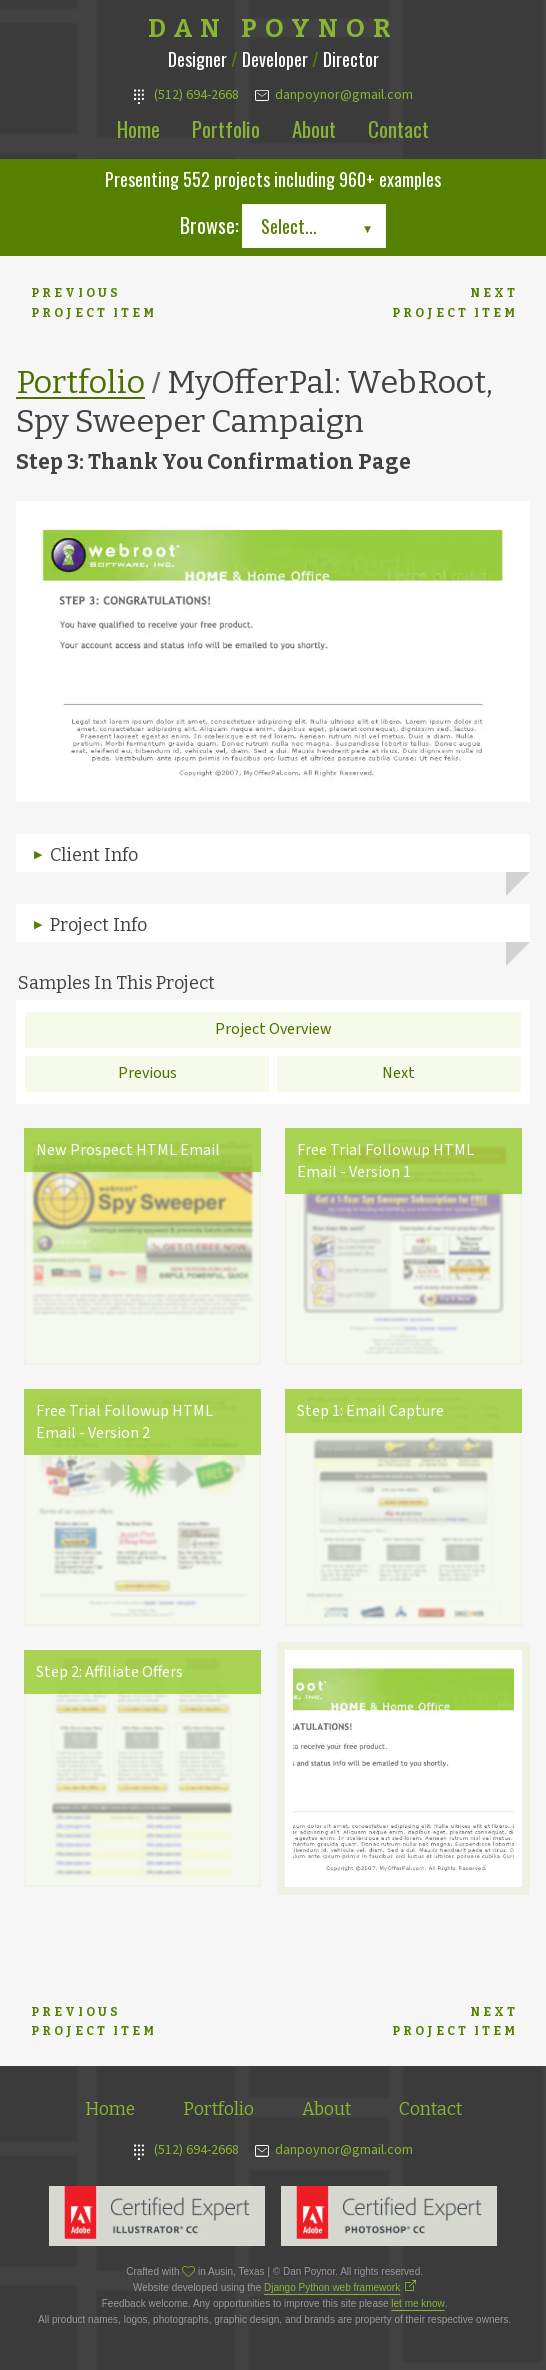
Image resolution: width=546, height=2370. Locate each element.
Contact (398, 128)
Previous (147, 1073)
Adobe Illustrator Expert (157, 2216)
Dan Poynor (273, 29)
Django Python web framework (332, 2287)
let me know (417, 2303)
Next (398, 1073)
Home (138, 128)
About (314, 128)
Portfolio (226, 128)
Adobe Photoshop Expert (389, 2216)
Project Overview (273, 1029)
